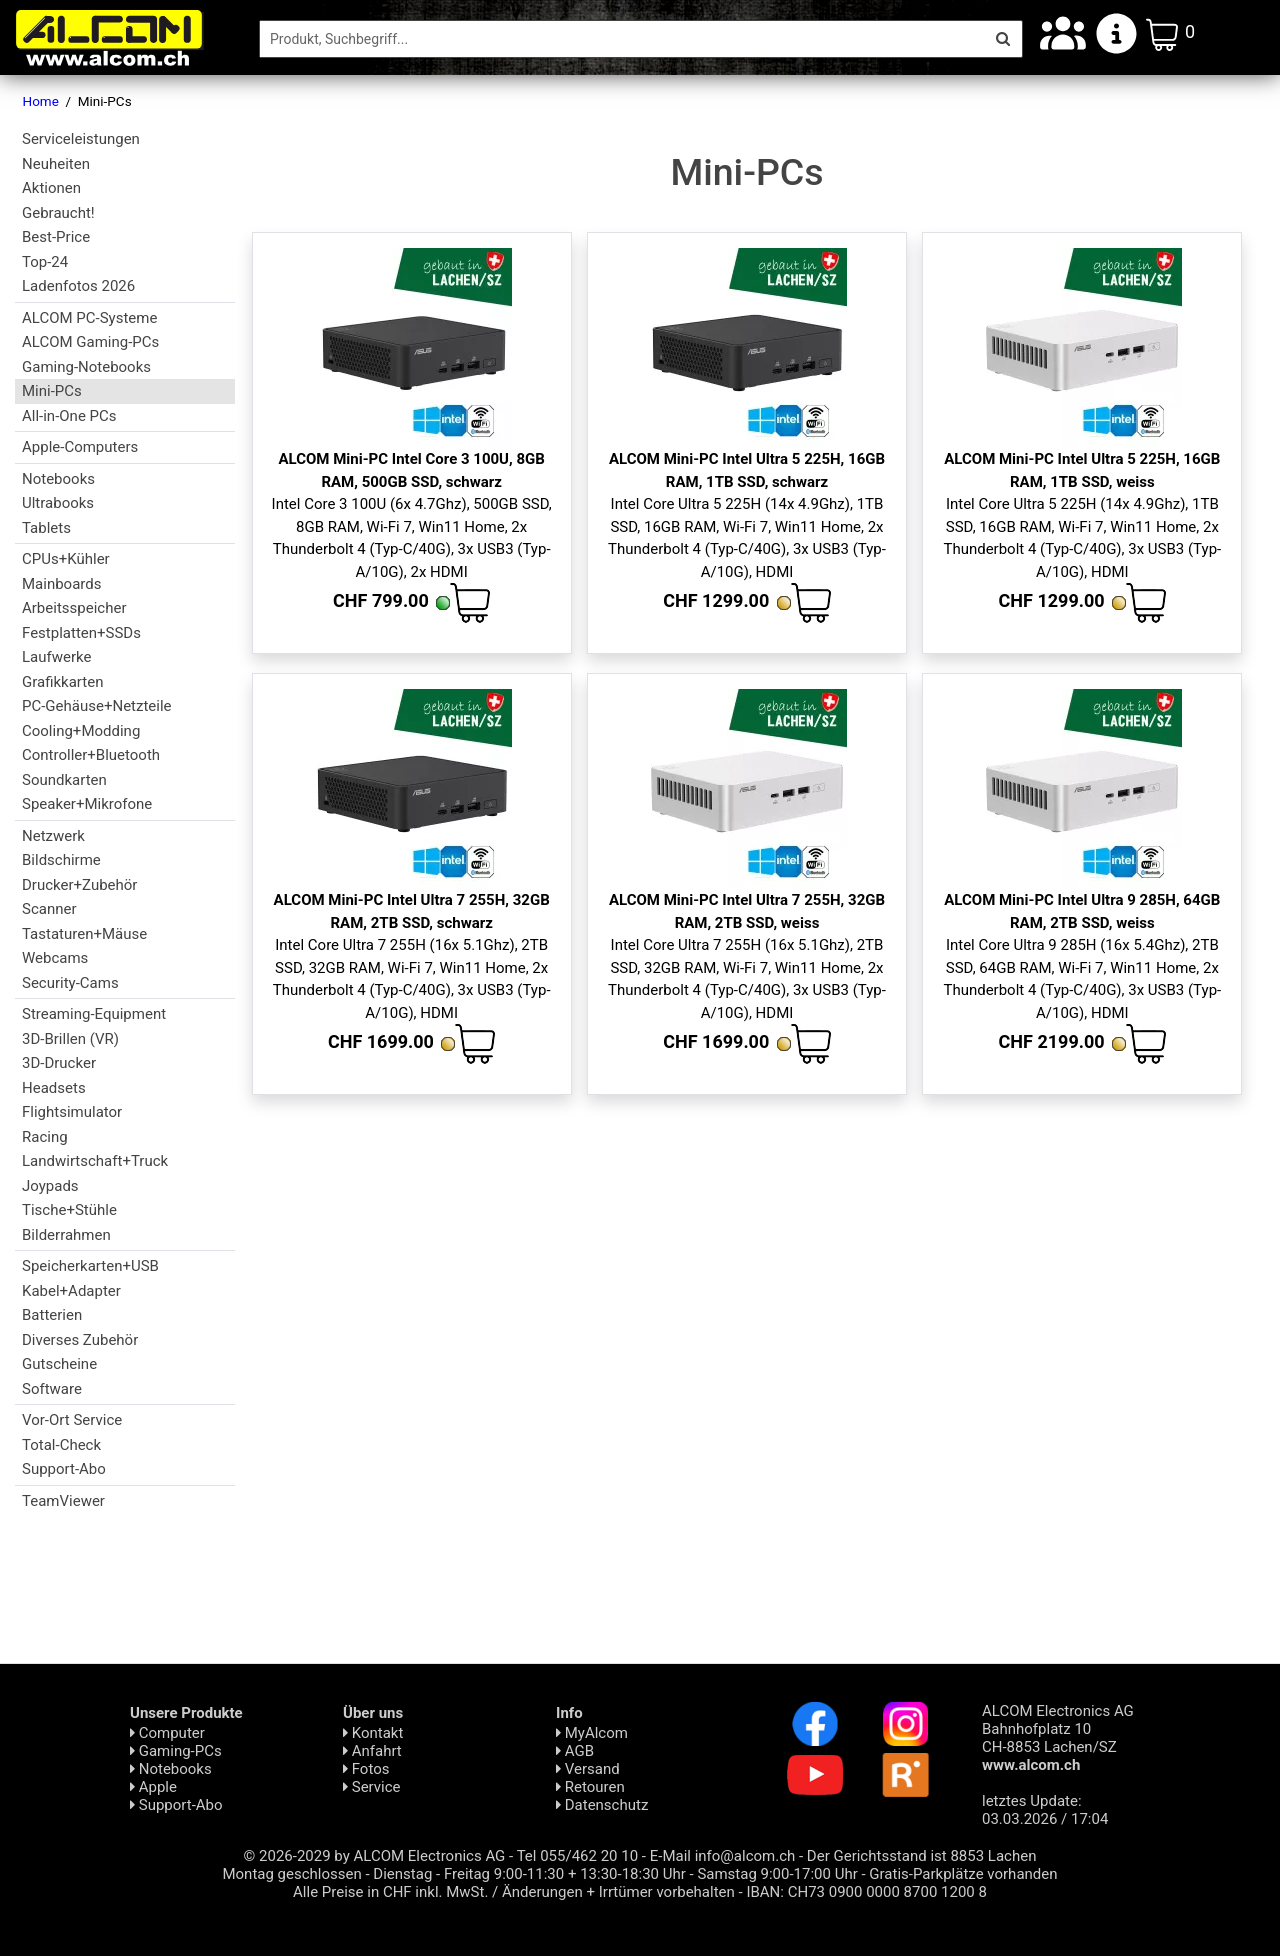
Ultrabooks (58, 503)
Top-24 (45, 262)
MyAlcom (592, 1733)
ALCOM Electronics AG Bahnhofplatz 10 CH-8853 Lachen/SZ (1058, 1738)
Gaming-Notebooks (86, 367)
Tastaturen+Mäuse (84, 934)
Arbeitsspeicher (74, 608)
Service (372, 1787)
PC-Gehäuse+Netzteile (97, 706)
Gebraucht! (58, 213)
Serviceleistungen (81, 139)
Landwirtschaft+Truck (95, 1161)
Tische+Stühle (69, 1210)
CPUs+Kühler (66, 559)
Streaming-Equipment (94, 1014)
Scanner (49, 909)
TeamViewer (63, 1501)
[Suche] (622, 39)
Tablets (46, 528)
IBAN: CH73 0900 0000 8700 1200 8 (866, 1892)
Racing (45, 1137)
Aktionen (51, 188)
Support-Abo (64, 1469)
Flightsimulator (72, 1112)
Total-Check (61, 1445)
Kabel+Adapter (71, 1291)
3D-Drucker (59, 1063)
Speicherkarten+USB (90, 1266)
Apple (153, 1787)
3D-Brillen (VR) (70, 1039)
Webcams (55, 958)
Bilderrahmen (66, 1235)
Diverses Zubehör (80, 1340)
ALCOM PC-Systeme (89, 318)
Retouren (590, 1787)
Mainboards (61, 584)
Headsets (54, 1088)
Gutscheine (59, 1364)
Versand (588, 1769)
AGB (575, 1751)
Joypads (50, 1186)
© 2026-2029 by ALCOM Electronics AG (375, 1856)
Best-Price (56, 237)
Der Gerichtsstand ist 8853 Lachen (922, 1856)
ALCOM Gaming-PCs (90, 342)
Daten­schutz (602, 1805)
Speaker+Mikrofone (87, 804)
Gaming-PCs (176, 1751)
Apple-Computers (80, 447)
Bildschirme (61, 860)
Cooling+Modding (81, 731)
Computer (167, 1733)
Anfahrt (372, 1751)
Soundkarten (64, 780)
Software (52, 1389)
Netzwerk (53, 836)
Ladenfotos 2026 (78, 286)
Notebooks (58, 479)
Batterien (52, 1315)
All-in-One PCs (69, 416)
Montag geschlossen (291, 1874)
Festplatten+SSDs (81, 633)
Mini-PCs (52, 391)
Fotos (366, 1769)
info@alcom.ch (745, 1856)
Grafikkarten (62, 682)
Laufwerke (56, 657)
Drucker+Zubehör (79, 885)
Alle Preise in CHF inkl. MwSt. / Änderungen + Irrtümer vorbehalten (514, 1892)
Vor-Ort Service (72, 1420)
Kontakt (373, 1733)
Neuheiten (56, 164)
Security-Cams (70, 983)
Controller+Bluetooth (91, 755)
